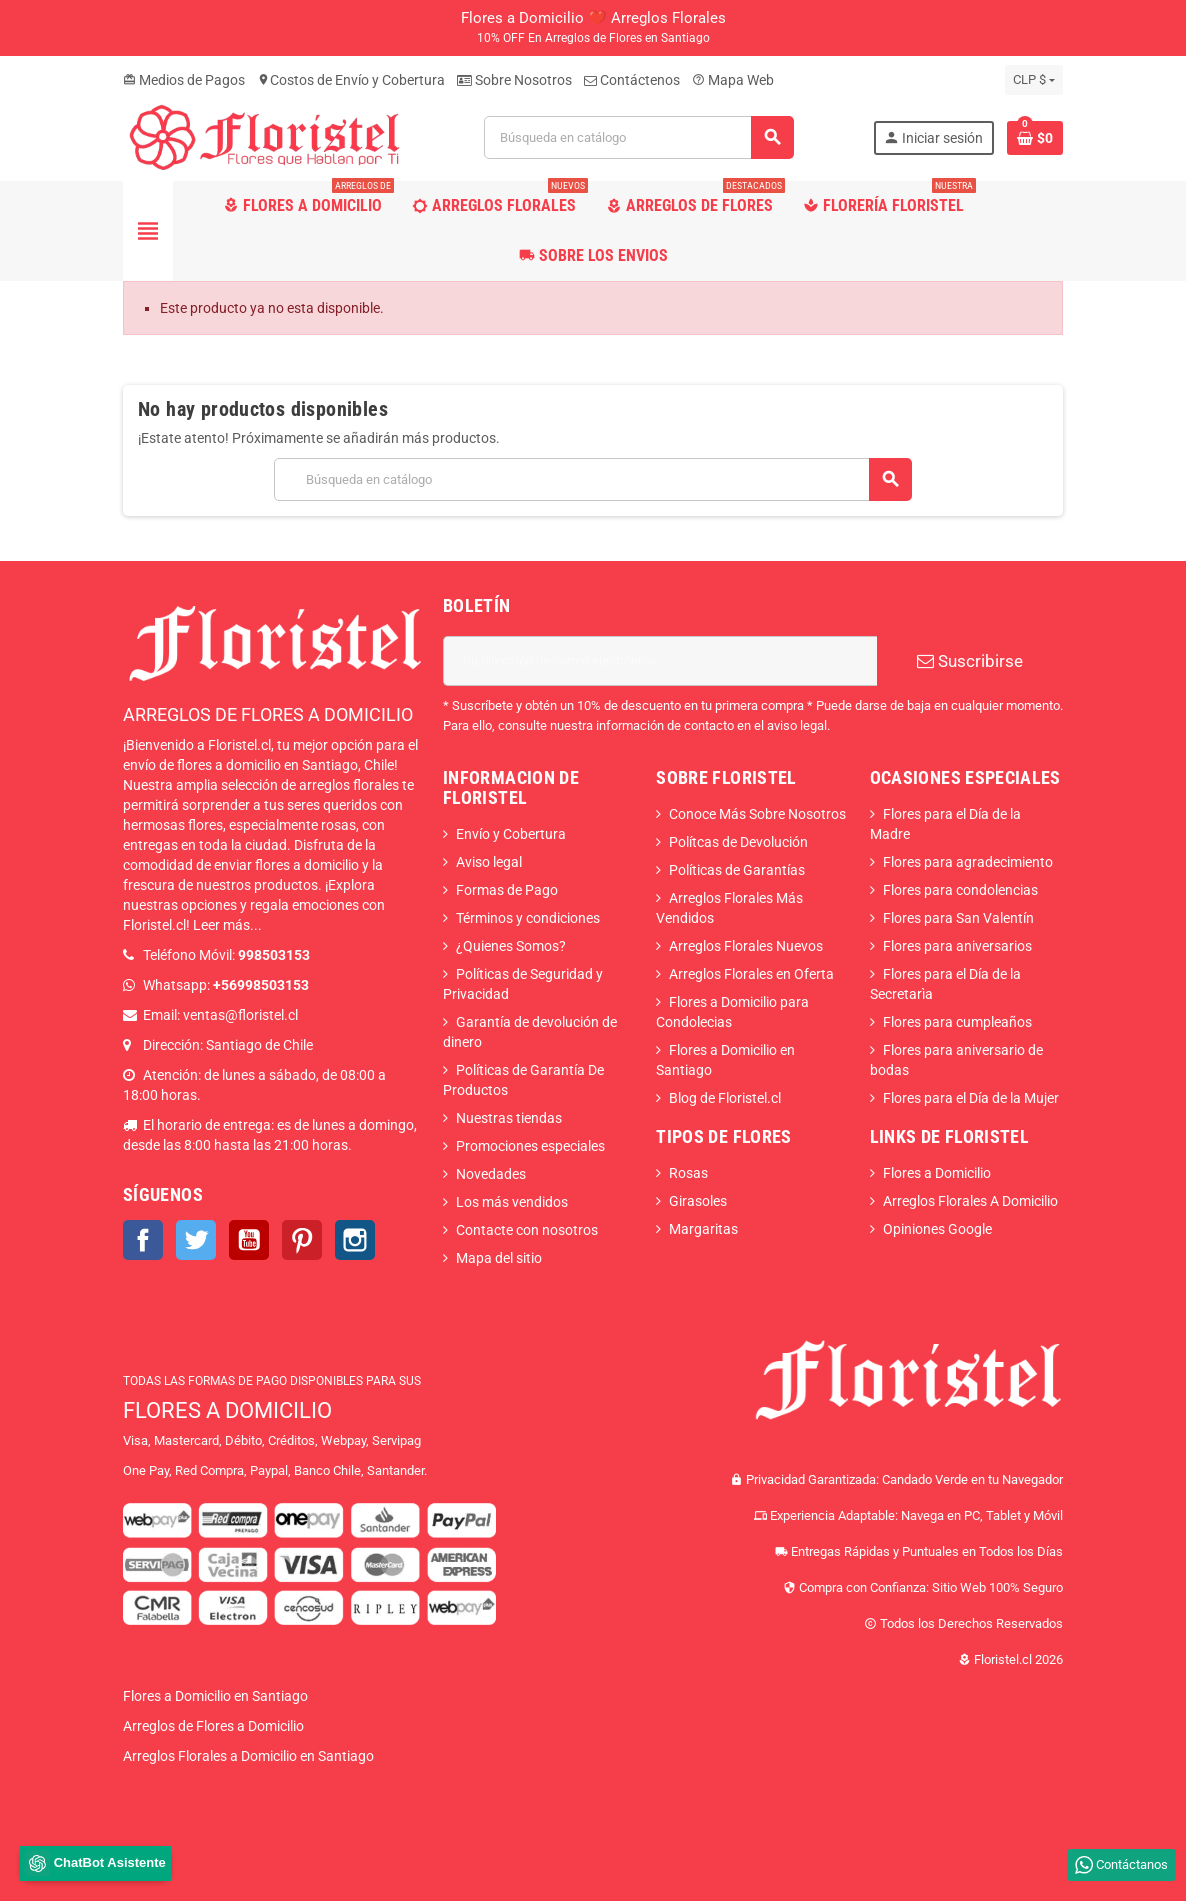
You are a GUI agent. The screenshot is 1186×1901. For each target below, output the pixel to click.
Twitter (196, 1240)
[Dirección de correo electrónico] (660, 661)
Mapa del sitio (499, 1258)
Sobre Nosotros (514, 80)
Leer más (221, 925)
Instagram (355, 1240)
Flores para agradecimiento (968, 862)
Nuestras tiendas (509, 1118)
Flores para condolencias (960, 890)
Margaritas (703, 1229)
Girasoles (698, 1201)
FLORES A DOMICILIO (227, 1410)
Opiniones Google (937, 1229)
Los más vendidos (512, 1202)
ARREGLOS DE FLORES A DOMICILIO (268, 714)
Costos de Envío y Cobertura (351, 80)
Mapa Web (733, 80)
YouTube (249, 1240)
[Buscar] (639, 137)
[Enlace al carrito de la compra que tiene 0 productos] (1035, 138)
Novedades (491, 1174)
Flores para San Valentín (958, 918)
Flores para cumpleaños (957, 1022)
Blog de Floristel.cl (725, 1098)
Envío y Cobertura (511, 834)
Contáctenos (632, 80)
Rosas (688, 1173)
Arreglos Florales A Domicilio (970, 1201)
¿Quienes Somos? (511, 946)
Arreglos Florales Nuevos (746, 946)
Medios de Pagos (184, 80)
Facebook (143, 1240)
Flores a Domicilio (937, 1173)
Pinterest (302, 1240)
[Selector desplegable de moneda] (1034, 80)
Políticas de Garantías (737, 870)
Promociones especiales (530, 1146)
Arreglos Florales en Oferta (751, 974)
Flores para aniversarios (957, 946)
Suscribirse (970, 661)
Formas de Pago (507, 890)
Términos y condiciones (528, 918)
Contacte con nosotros (527, 1230)
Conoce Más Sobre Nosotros (757, 814)
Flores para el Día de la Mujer (971, 1098)
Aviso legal (489, 862)
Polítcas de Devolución (738, 842)
